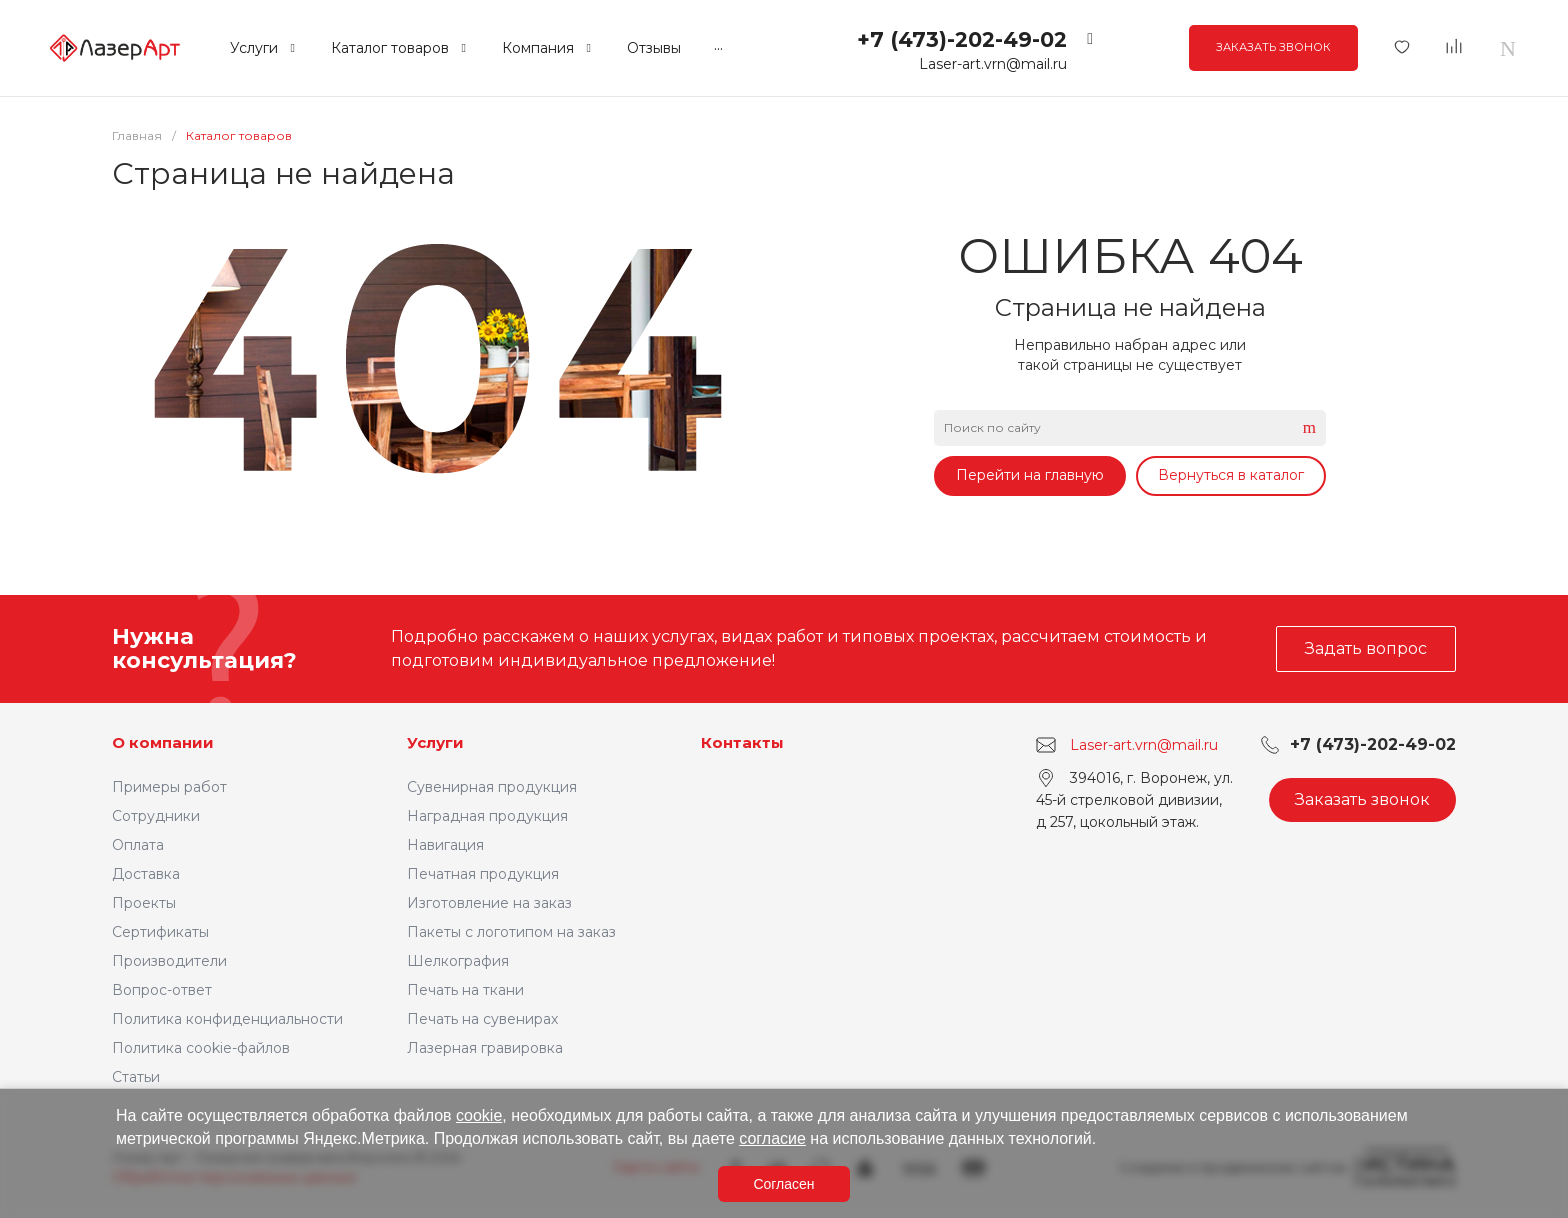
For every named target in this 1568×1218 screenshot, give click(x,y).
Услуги (435, 742)
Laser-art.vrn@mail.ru (993, 64)
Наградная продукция (487, 816)
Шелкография (458, 961)
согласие (772, 1138)
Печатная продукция (483, 874)
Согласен (783, 1184)
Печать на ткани (465, 990)
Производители (169, 961)
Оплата (138, 845)
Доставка (146, 874)
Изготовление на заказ (489, 903)
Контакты (742, 742)
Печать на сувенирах (482, 1019)
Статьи (136, 1077)
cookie (479, 1115)
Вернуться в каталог (1231, 475)
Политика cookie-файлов (201, 1048)
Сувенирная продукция (492, 787)
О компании (163, 742)
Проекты (144, 903)
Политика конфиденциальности (227, 1019)
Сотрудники (156, 816)
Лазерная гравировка (485, 1048)
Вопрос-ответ (162, 990)
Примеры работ (169, 787)
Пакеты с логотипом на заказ (511, 932)
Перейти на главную (1030, 475)
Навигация (445, 845)
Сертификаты (160, 932)
